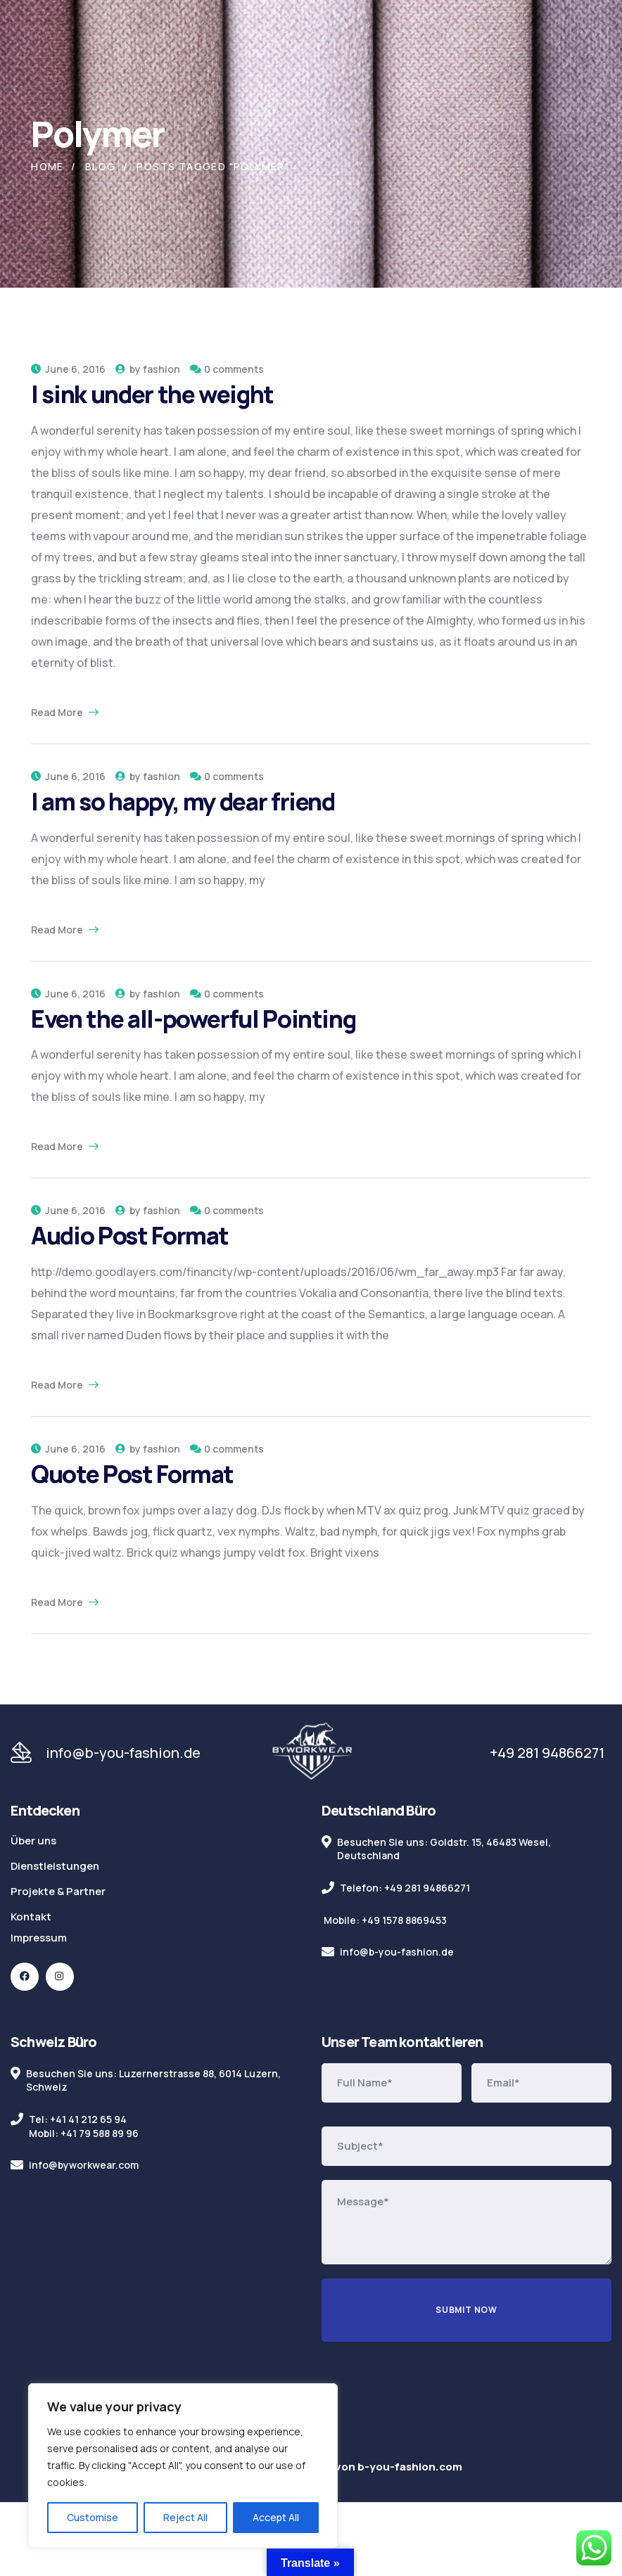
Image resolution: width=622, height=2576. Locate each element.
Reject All (185, 2517)
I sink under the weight (152, 394)
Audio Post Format (130, 1235)
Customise (92, 2517)
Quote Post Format (132, 1474)
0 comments (234, 369)
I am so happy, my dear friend (183, 801)
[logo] (312, 1752)
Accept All (276, 2517)
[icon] (25, 1977)
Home (47, 166)
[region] (183, 2465)
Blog (100, 166)
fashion (161, 369)
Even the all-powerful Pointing (193, 1018)
